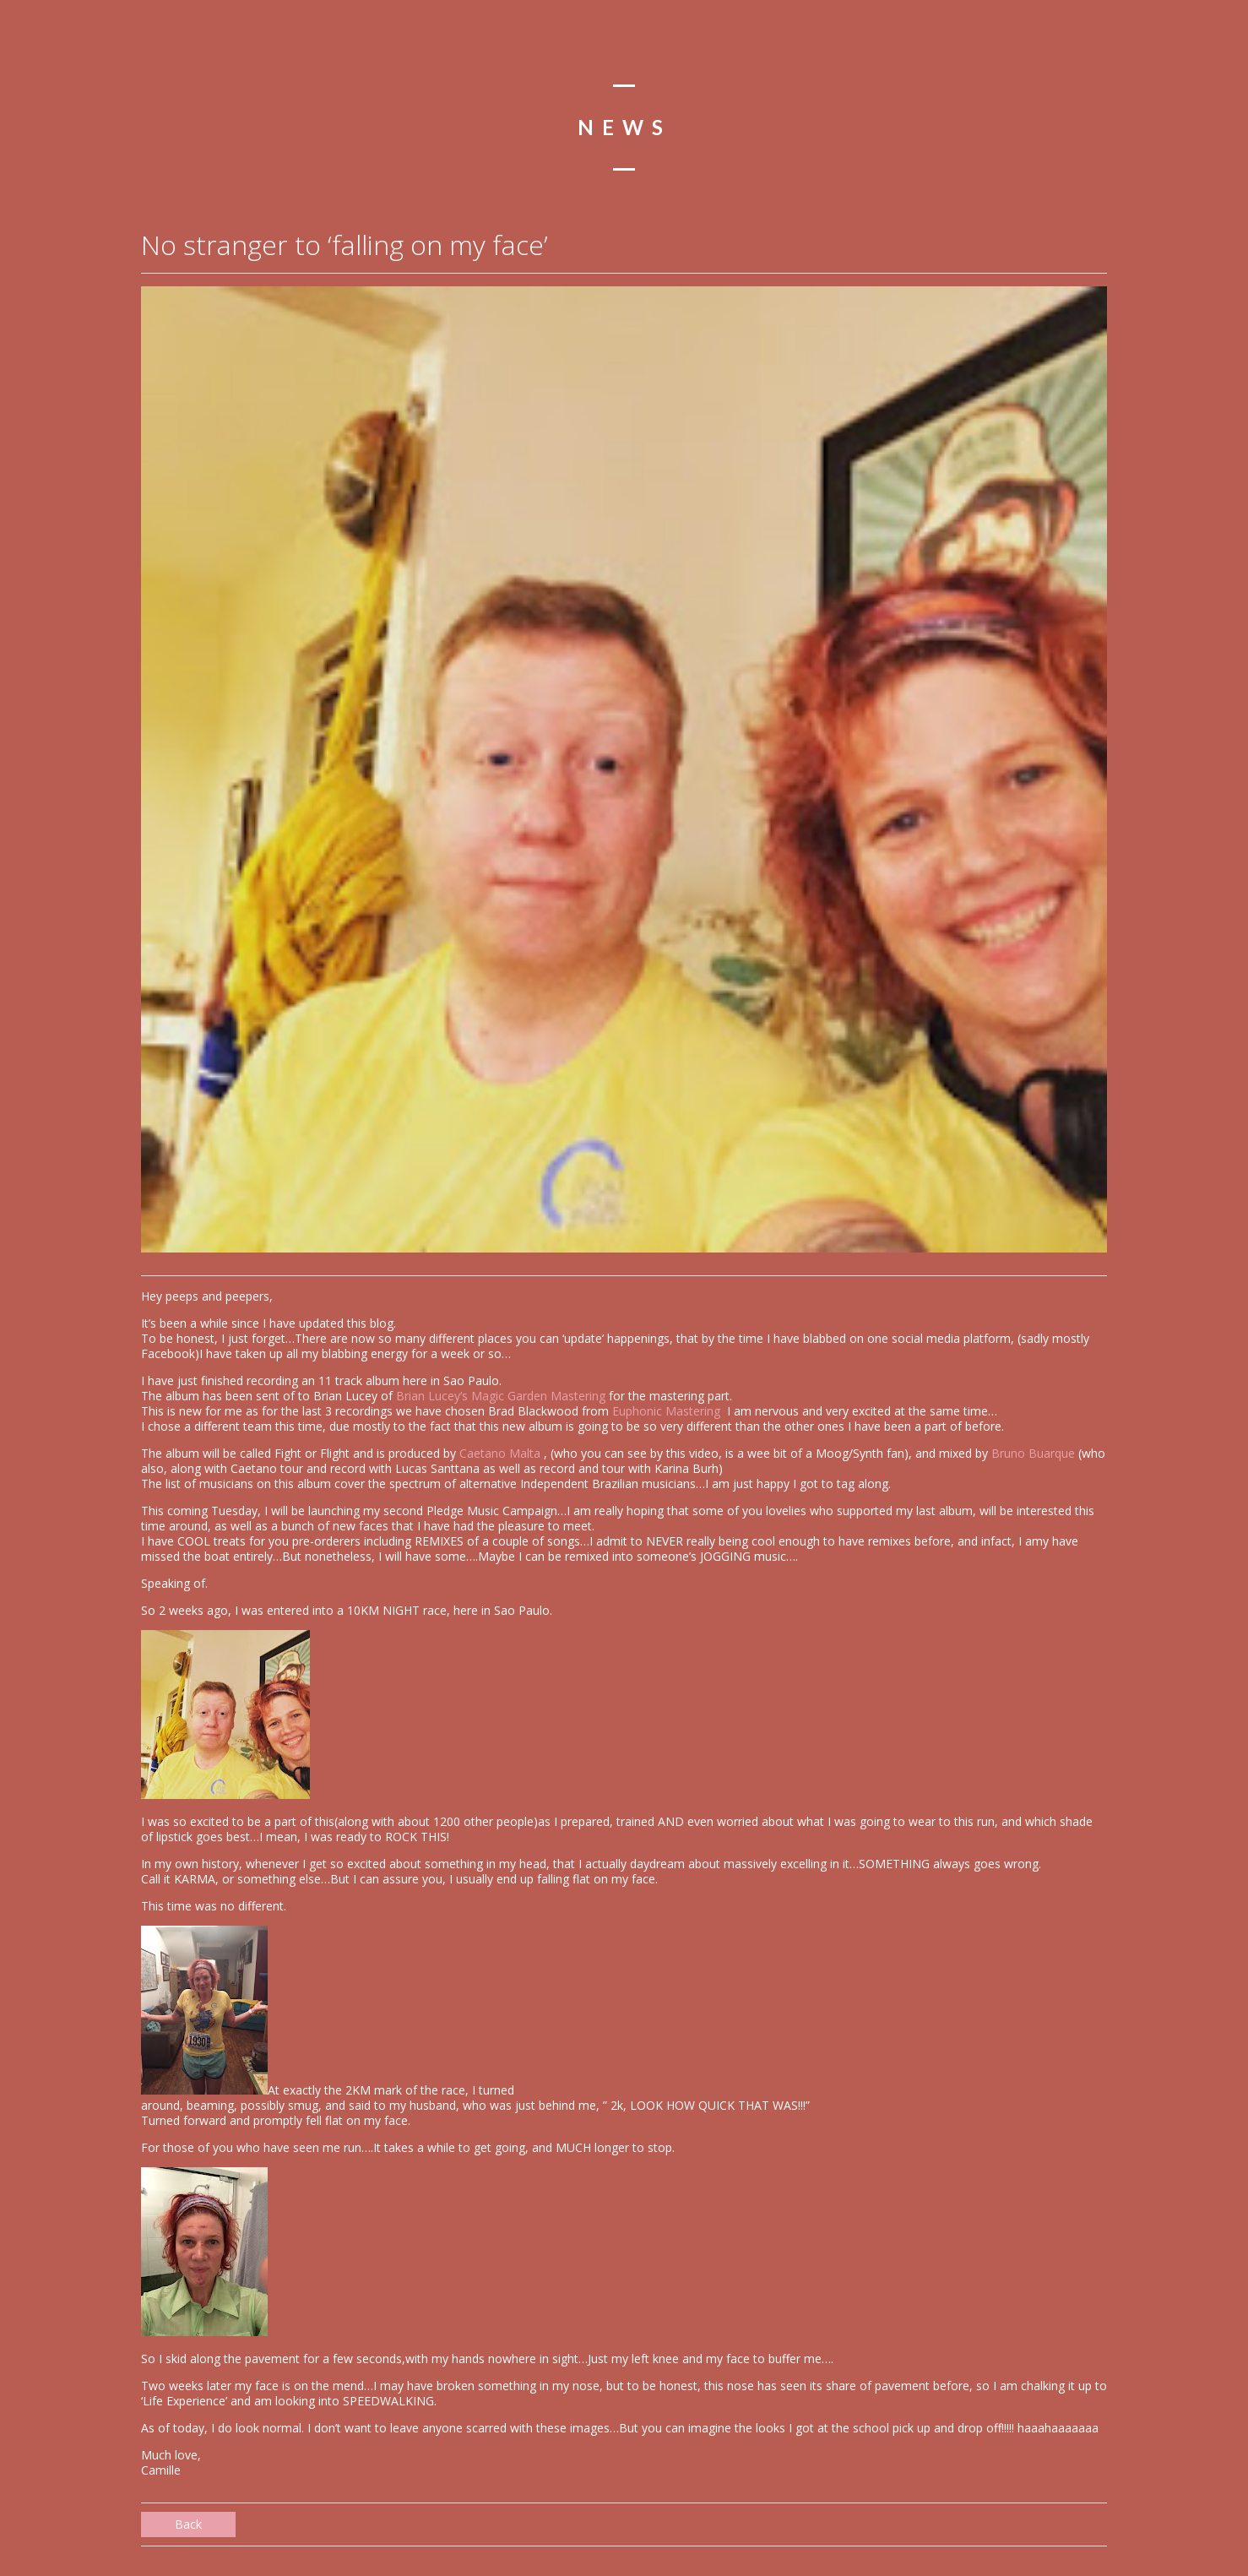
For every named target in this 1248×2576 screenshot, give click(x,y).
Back (188, 2524)
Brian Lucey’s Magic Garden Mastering (500, 1396)
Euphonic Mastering (668, 1411)
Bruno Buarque (1033, 1453)
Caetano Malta (501, 1453)
